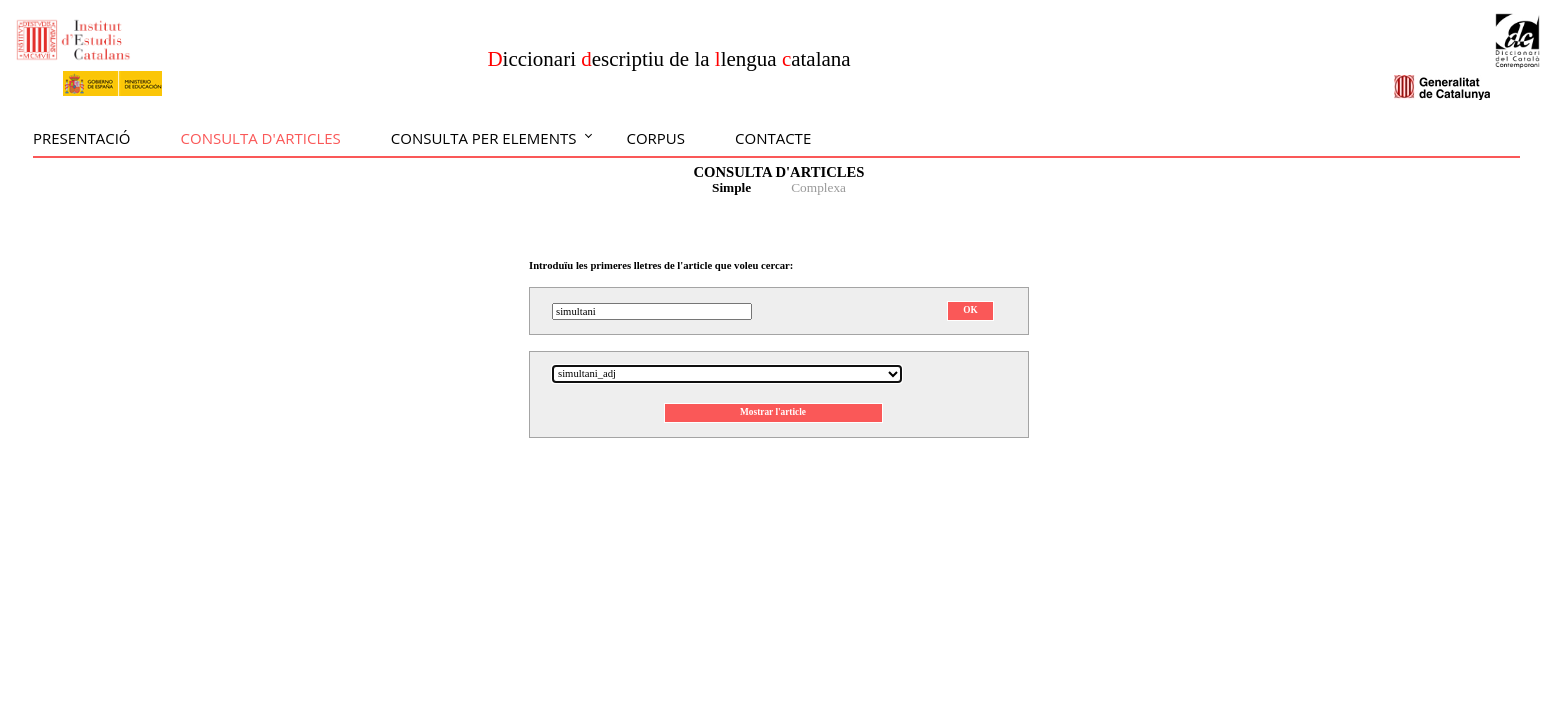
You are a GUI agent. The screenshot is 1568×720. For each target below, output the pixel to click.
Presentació (82, 138)
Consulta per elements (484, 138)
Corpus (655, 138)
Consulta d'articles (261, 138)
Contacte (773, 138)
